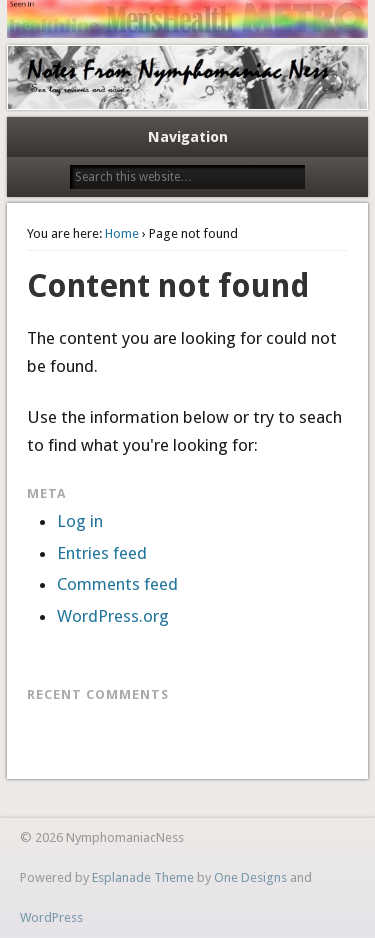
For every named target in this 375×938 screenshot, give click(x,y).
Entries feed (102, 553)
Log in (80, 521)
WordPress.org (113, 616)
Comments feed (117, 584)
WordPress (51, 917)
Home (122, 233)
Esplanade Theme (143, 877)
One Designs (250, 877)
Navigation (188, 137)
